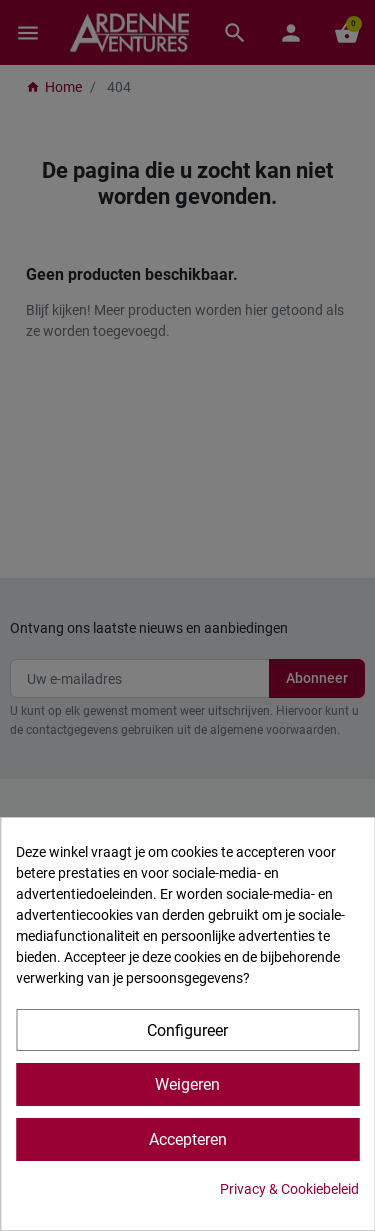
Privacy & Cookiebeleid (289, 1189)
